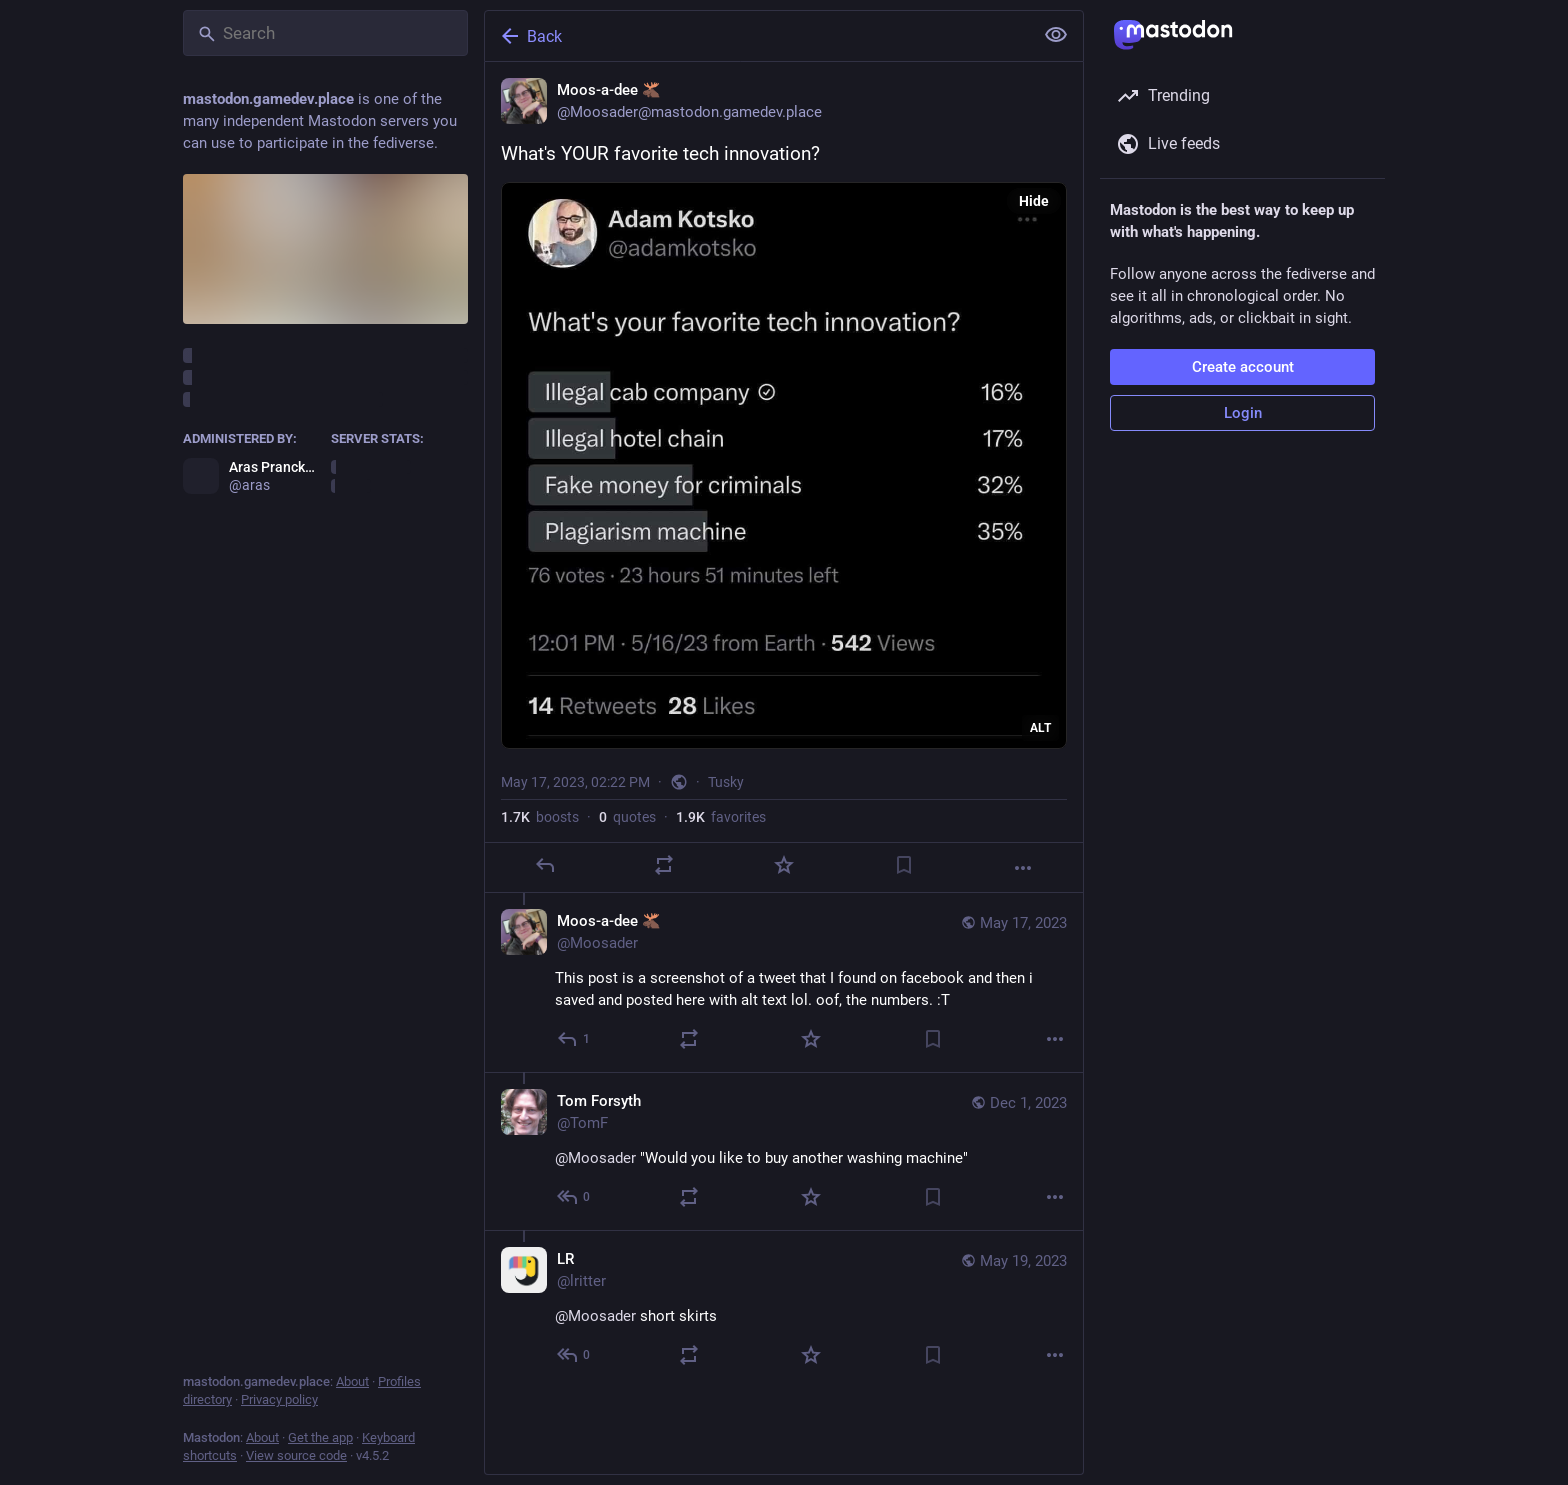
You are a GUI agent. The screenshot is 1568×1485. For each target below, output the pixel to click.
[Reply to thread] (574, 1039)
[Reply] (545, 865)
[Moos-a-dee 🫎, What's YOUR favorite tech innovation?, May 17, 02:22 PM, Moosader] (784, 477)
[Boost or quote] (664, 865)
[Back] (757, 36)
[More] (1023, 868)
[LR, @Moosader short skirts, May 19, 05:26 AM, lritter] (784, 1309)
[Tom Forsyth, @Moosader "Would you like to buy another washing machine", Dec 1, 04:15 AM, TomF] (784, 1151)
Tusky (726, 782)
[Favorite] (784, 865)
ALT (1040, 728)
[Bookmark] (904, 865)
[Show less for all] (1056, 35)
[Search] (325, 33)
